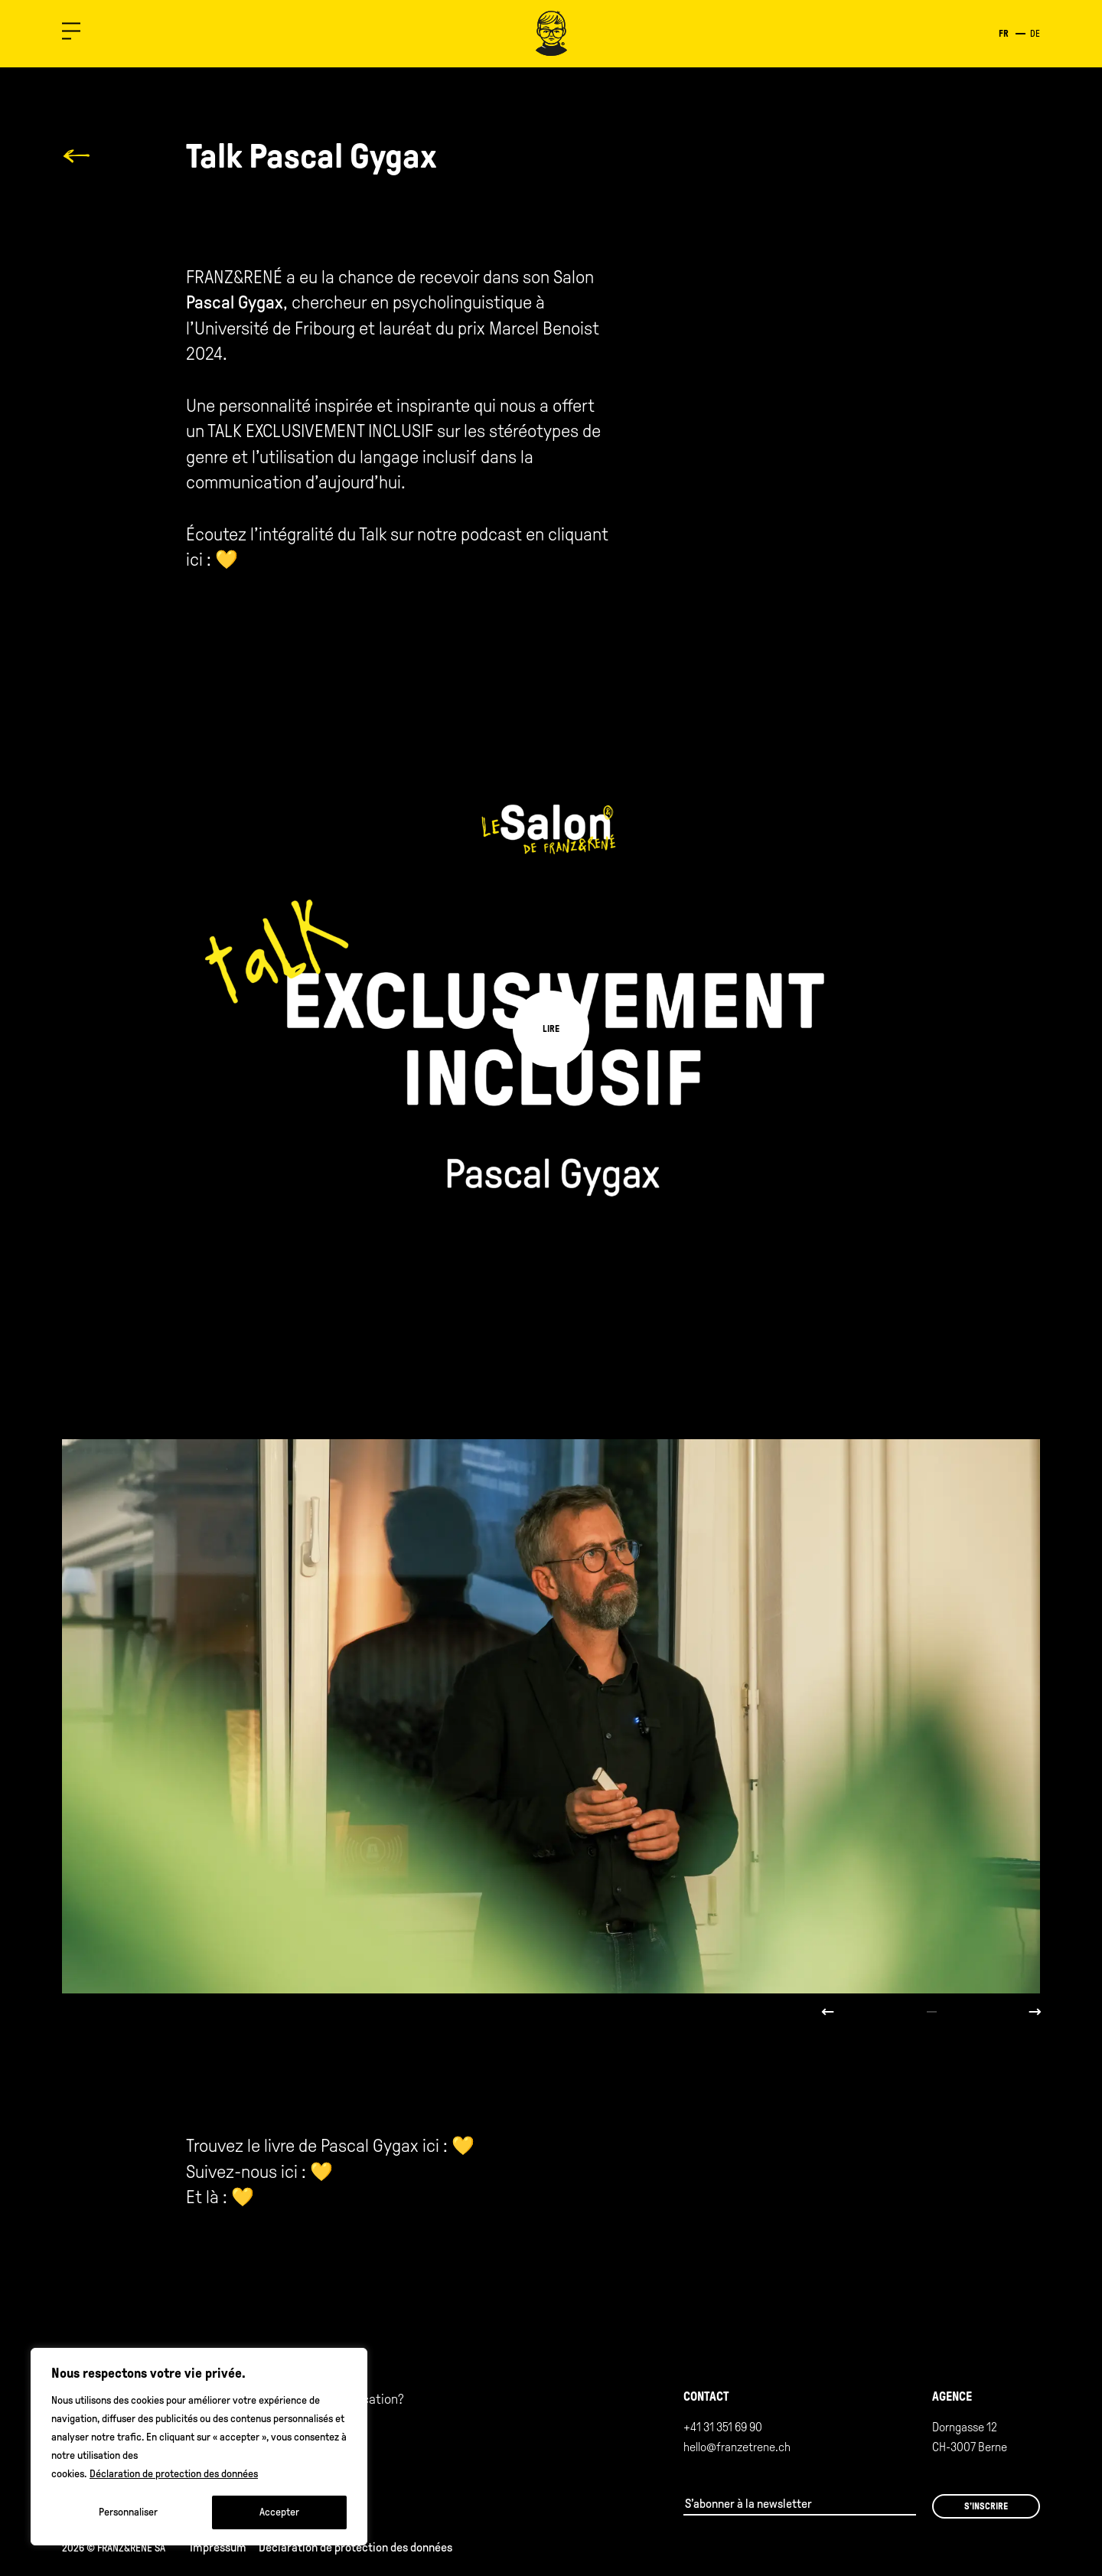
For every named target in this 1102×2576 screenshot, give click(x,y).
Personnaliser (128, 2512)
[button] (71, 34)
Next (1034, 2011)
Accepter (279, 2512)
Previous (828, 2011)
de (1035, 33)
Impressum (218, 2547)
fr (1004, 33)
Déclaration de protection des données (174, 2474)
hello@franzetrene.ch (737, 2447)
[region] (199, 2446)
